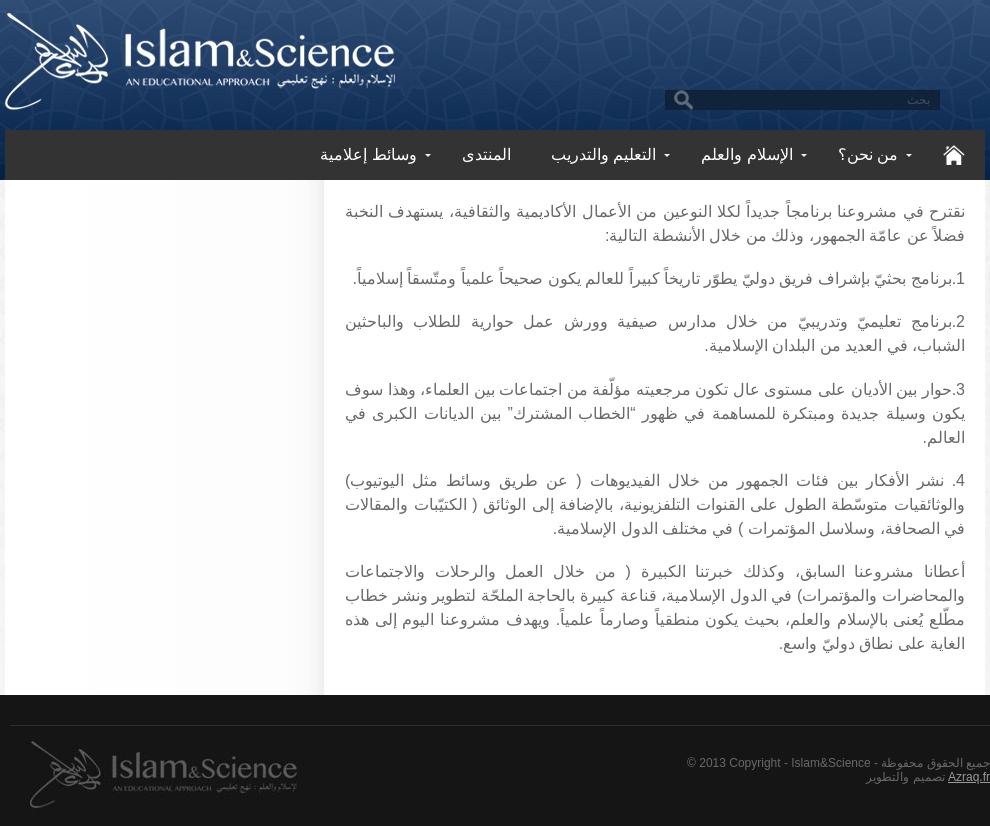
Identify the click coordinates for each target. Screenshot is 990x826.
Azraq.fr (969, 777)
